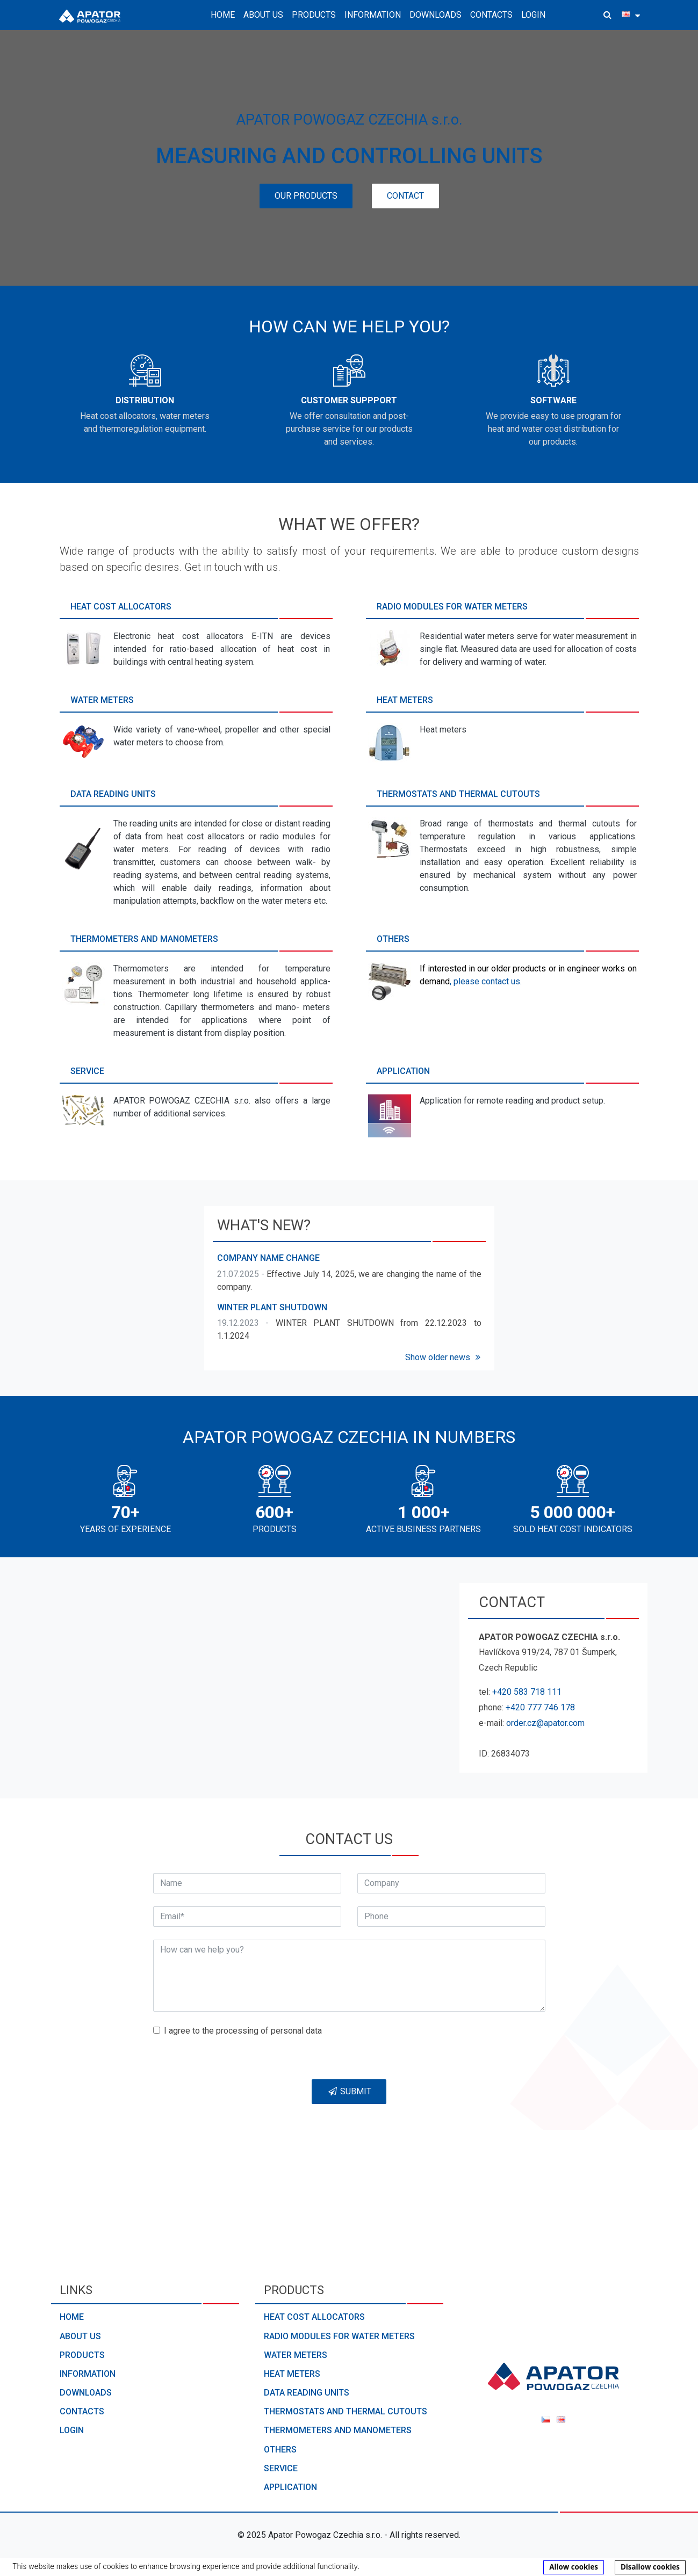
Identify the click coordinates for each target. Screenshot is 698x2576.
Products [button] (314, 15)
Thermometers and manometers (338, 2430)
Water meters (295, 2355)
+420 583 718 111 (527, 1692)
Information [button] (372, 15)
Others (280, 2449)
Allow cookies (573, 2567)
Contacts (491, 15)
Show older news (444, 1357)
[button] (607, 15)
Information (88, 2374)
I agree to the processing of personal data (243, 2031)
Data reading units (306, 2393)
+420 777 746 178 (540, 1707)
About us (80, 2336)
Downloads (435, 15)
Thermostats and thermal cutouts (345, 2411)
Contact (405, 196)
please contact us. (488, 981)
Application (290, 2487)
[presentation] (463, 2045)
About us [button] (263, 15)
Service (281, 2468)
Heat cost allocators (314, 2317)
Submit (349, 2091)
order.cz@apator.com (545, 1723)
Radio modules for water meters (339, 2336)
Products (82, 2355)
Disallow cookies (650, 2567)
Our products (306, 196)
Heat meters (292, 2374)
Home (223, 15)
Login (533, 15)
